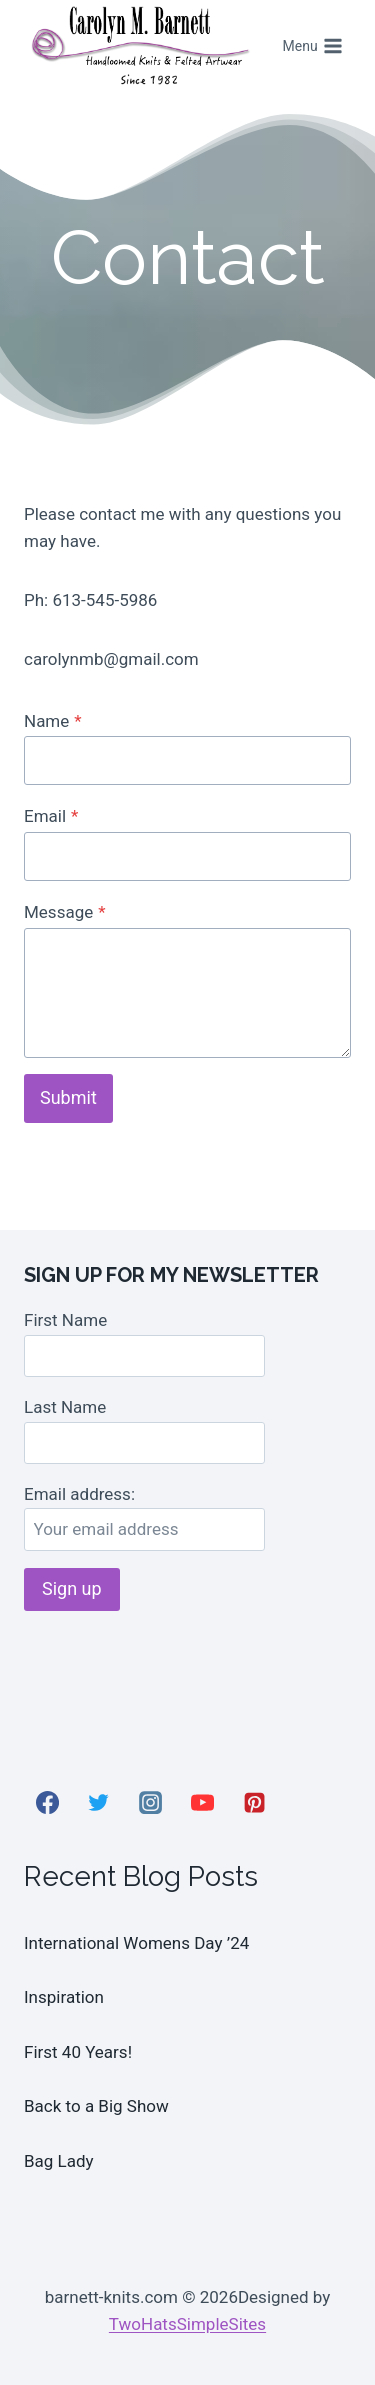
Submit (68, 1097)
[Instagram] (151, 1802)
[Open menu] (312, 47)
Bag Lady (59, 2161)
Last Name (65, 1407)
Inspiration (64, 1997)
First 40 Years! (78, 2052)
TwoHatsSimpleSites (187, 2324)
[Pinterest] (254, 1802)
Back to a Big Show (96, 2106)
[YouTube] (202, 1802)
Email (51, 816)
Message (65, 912)
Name (53, 721)
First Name (65, 1320)
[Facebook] (47, 1802)
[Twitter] (99, 1802)
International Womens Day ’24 (136, 1943)
